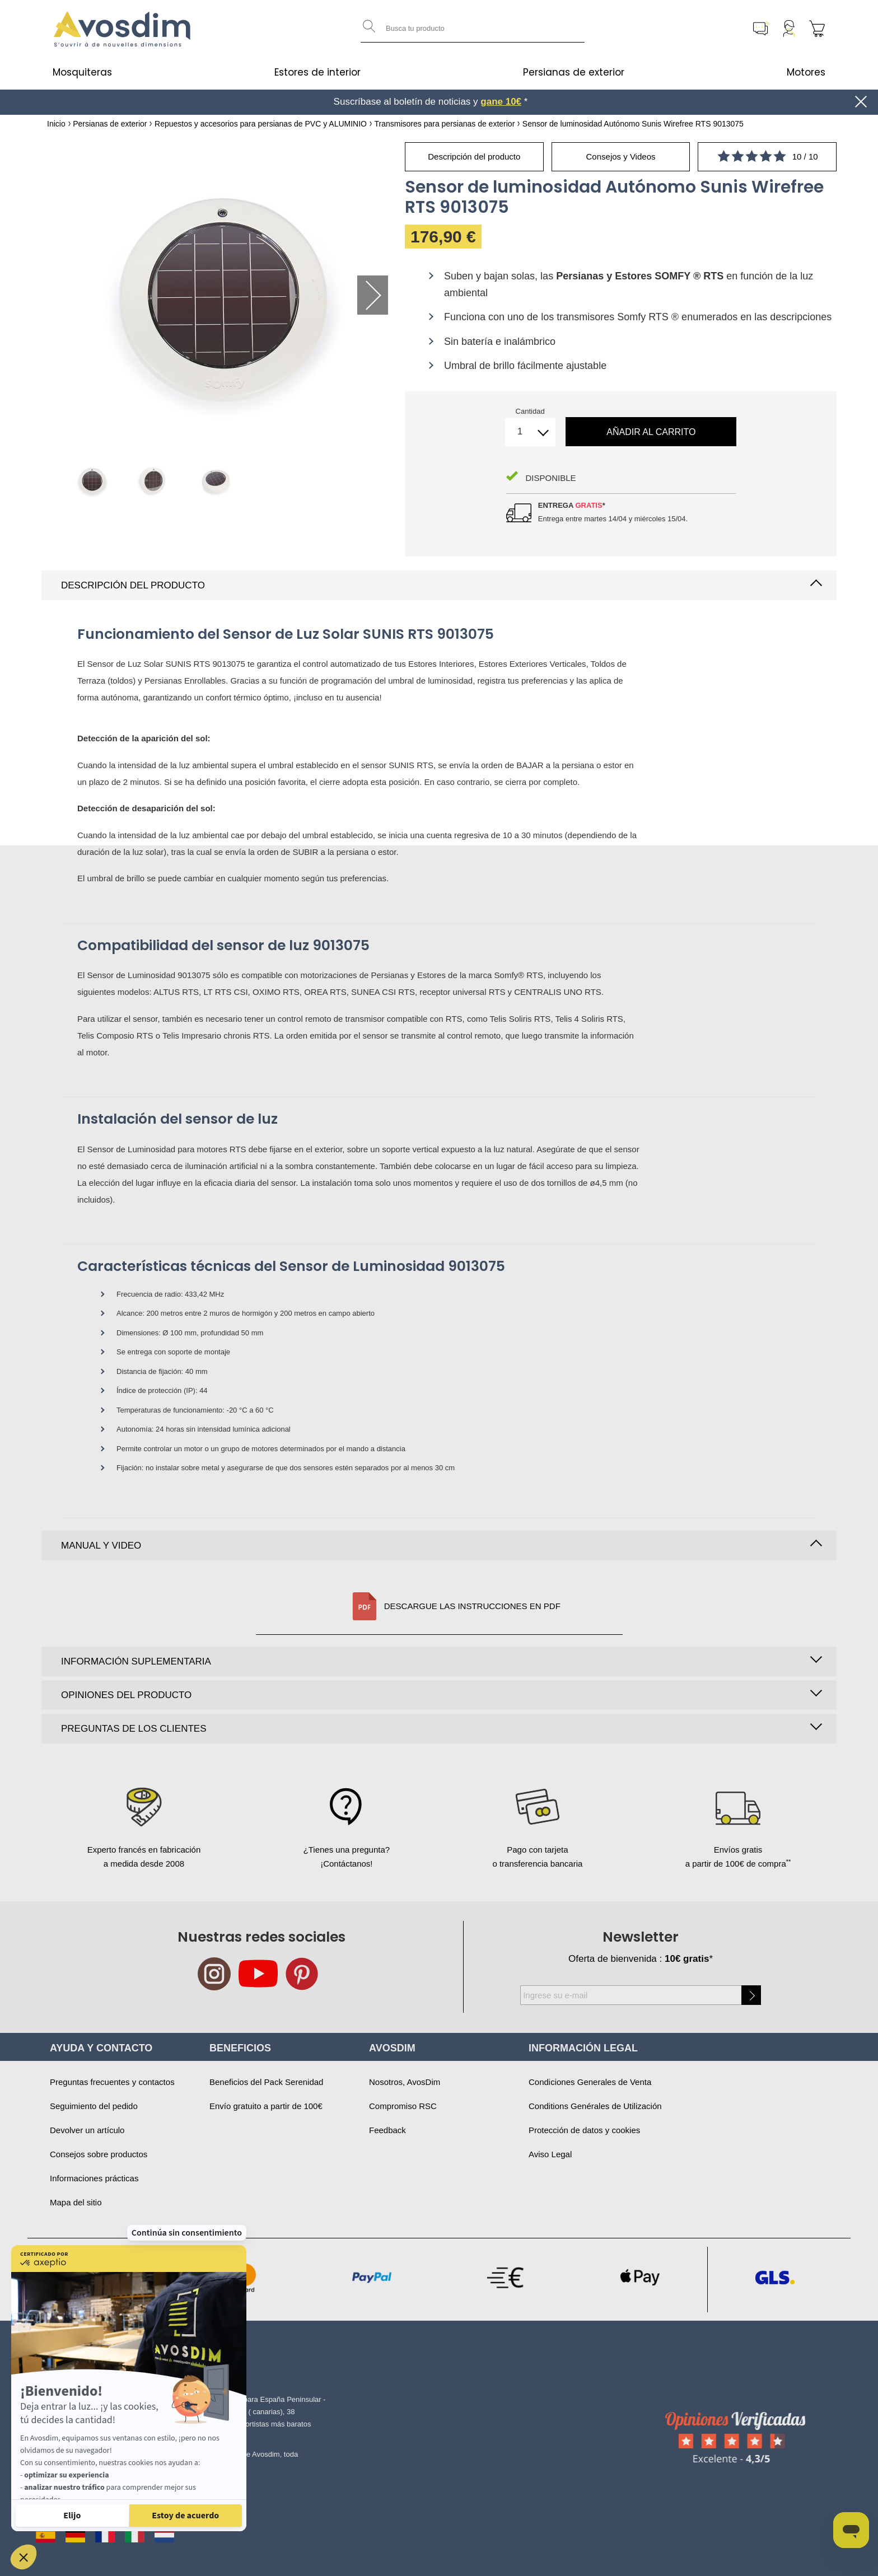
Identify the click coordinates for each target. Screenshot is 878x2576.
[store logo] (122, 29)
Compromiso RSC (403, 2106)
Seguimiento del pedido (94, 2106)
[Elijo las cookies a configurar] (72, 2515)
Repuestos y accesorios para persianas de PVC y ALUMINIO (261, 123)
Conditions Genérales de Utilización (595, 2106)
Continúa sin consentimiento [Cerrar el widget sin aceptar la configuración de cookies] (187, 2142)
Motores (806, 72)
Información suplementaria (136, 1661)
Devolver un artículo (87, 2130)
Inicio (56, 123)
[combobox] (473, 29)
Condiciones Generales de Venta (590, 2082)
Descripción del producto (133, 585)
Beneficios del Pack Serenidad (266, 2082)
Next (372, 295)
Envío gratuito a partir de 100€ (266, 2106)
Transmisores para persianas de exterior (444, 123)
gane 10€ (500, 101)
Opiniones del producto (126, 1695)
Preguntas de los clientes (133, 1728)
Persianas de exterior (573, 72)
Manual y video (101, 1545)
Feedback (387, 2130)
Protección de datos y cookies (584, 2130)
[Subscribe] (751, 1995)
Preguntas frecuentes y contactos (112, 2082)
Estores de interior (317, 72)
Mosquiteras (82, 72)
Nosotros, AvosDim (404, 2082)
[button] (23, 2557)
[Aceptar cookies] (185, 2515)
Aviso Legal (550, 2154)
